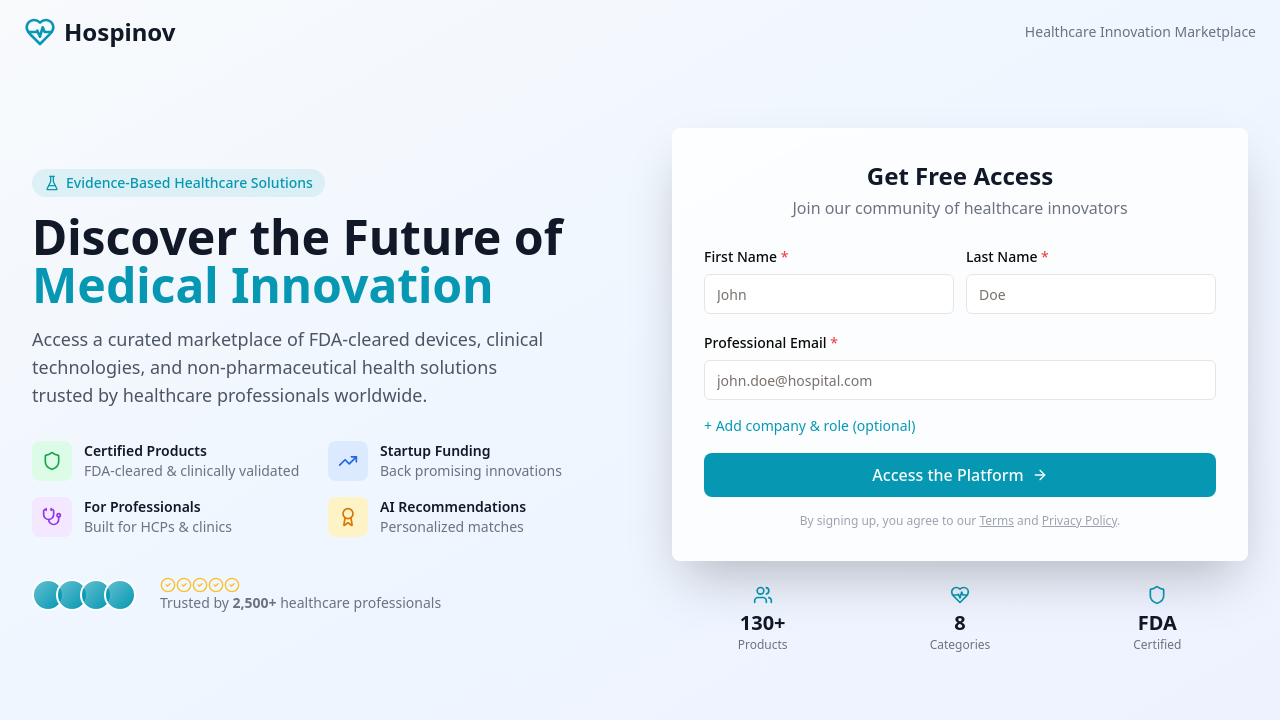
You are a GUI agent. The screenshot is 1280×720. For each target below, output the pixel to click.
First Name (746, 256)
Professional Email (771, 342)
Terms (996, 520)
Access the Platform (959, 475)
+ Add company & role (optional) (809, 425)
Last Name (1007, 256)
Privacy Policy (1079, 520)
